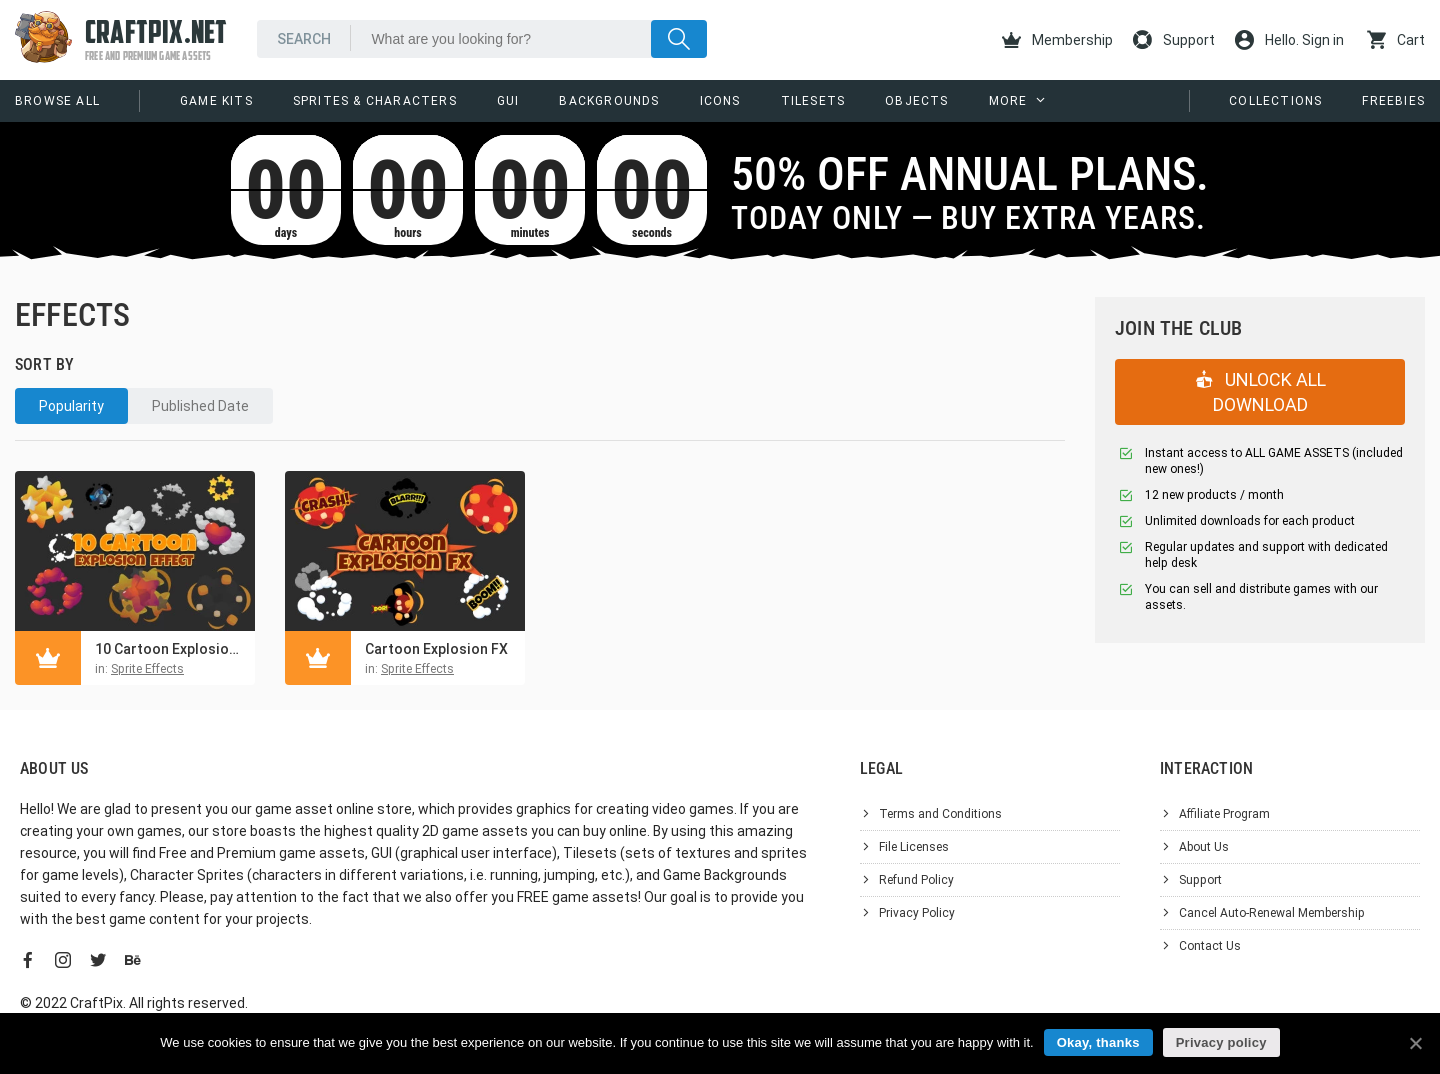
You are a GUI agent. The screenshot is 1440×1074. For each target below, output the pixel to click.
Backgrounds (609, 101)
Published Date (200, 406)
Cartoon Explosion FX (436, 649)
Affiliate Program (1224, 814)
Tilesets (813, 101)
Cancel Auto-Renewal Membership (1272, 913)
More (1008, 101)
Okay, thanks (1098, 1042)
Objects (916, 101)
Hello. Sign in (1289, 40)
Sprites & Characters (375, 101)
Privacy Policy (917, 913)
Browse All (57, 101)
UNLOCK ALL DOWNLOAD (1260, 392)
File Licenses (914, 847)
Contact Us (1210, 946)
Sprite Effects (147, 669)
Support (1174, 40)
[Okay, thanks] (1415, 1043)
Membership (1057, 40)
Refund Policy (916, 880)
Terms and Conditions (940, 814)
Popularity (71, 406)
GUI (508, 101)
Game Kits (216, 101)
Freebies (1393, 101)
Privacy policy (1221, 1042)
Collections (1275, 101)
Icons (720, 101)
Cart (1396, 40)
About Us (1204, 847)
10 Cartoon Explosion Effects (170, 649)
